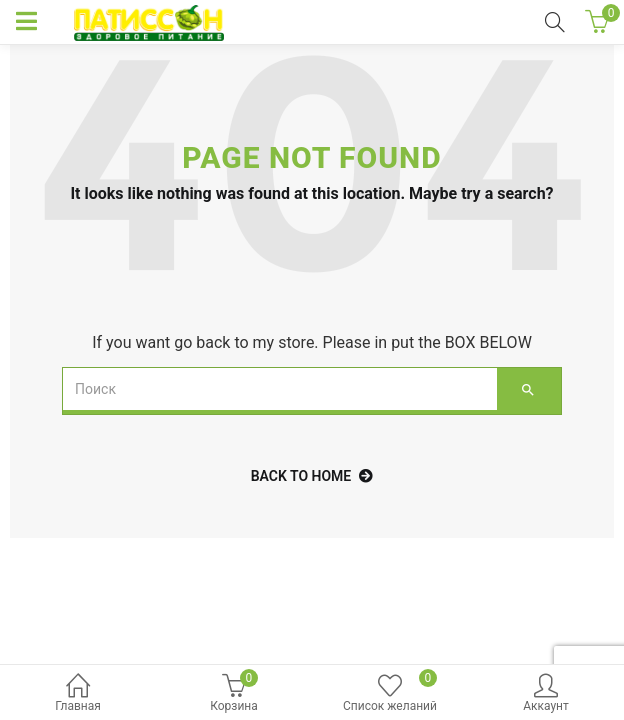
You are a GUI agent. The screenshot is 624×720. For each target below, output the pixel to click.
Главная (78, 694)
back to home (312, 476)
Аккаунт (546, 694)
